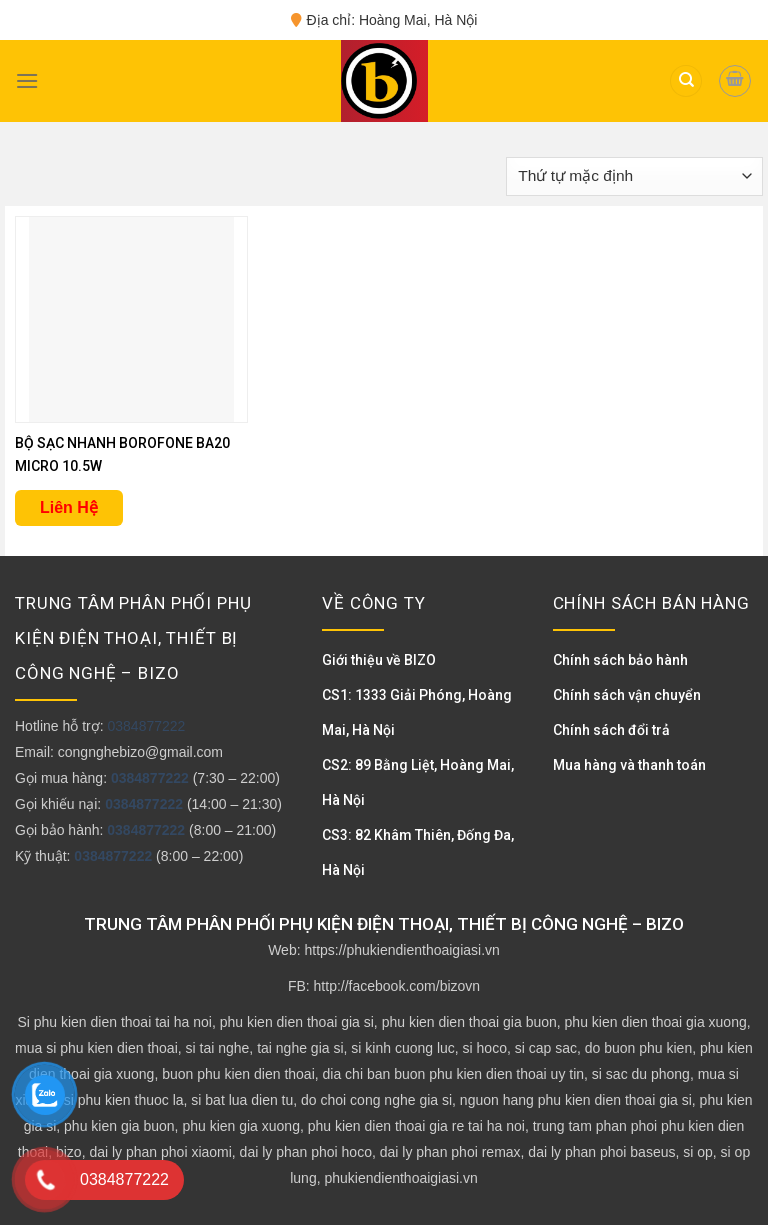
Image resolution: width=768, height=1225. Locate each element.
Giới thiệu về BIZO (379, 660)
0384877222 (146, 726)
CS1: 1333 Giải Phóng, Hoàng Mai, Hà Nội (417, 712)
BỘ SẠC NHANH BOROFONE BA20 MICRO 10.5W (122, 454)
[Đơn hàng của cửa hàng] (634, 176)
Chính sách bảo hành (620, 660)
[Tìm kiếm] (686, 81)
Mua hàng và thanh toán (629, 765)
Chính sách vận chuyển (627, 695)
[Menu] (27, 80)
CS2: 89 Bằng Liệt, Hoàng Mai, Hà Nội (418, 782)
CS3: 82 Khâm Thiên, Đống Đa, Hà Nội (418, 852)
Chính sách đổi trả (611, 730)
